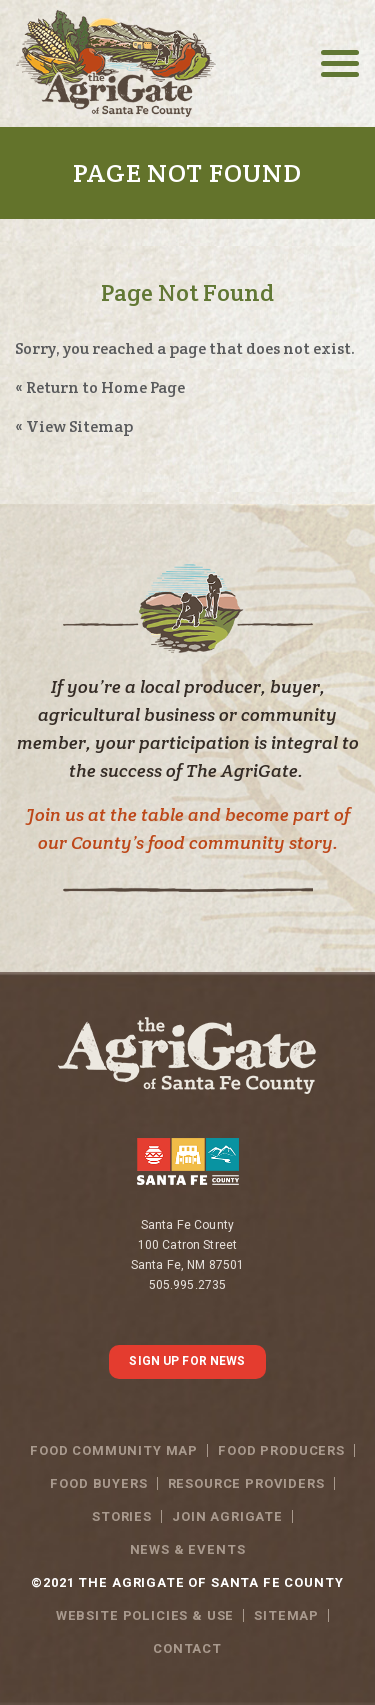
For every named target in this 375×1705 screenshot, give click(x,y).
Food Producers (281, 1450)
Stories (122, 1516)
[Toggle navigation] (340, 63)
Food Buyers (98, 1483)
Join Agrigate (227, 1516)
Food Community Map (114, 1450)
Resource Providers (246, 1483)
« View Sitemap (74, 426)
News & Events (188, 1549)
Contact (187, 1648)
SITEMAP (286, 1615)
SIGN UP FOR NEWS (187, 1361)
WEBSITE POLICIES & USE (145, 1615)
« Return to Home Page (100, 387)
